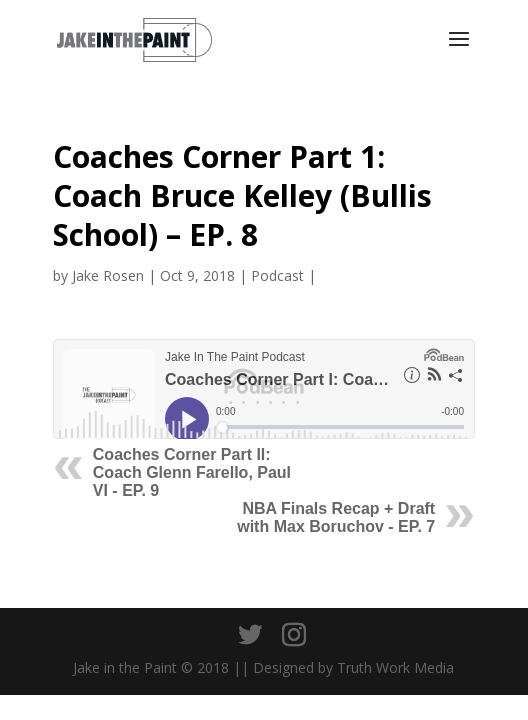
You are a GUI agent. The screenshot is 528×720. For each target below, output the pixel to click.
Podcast (277, 275)
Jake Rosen (108, 275)
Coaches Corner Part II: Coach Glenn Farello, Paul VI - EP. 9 (192, 472)
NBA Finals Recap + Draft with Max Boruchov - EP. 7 (336, 517)
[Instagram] (294, 635)
